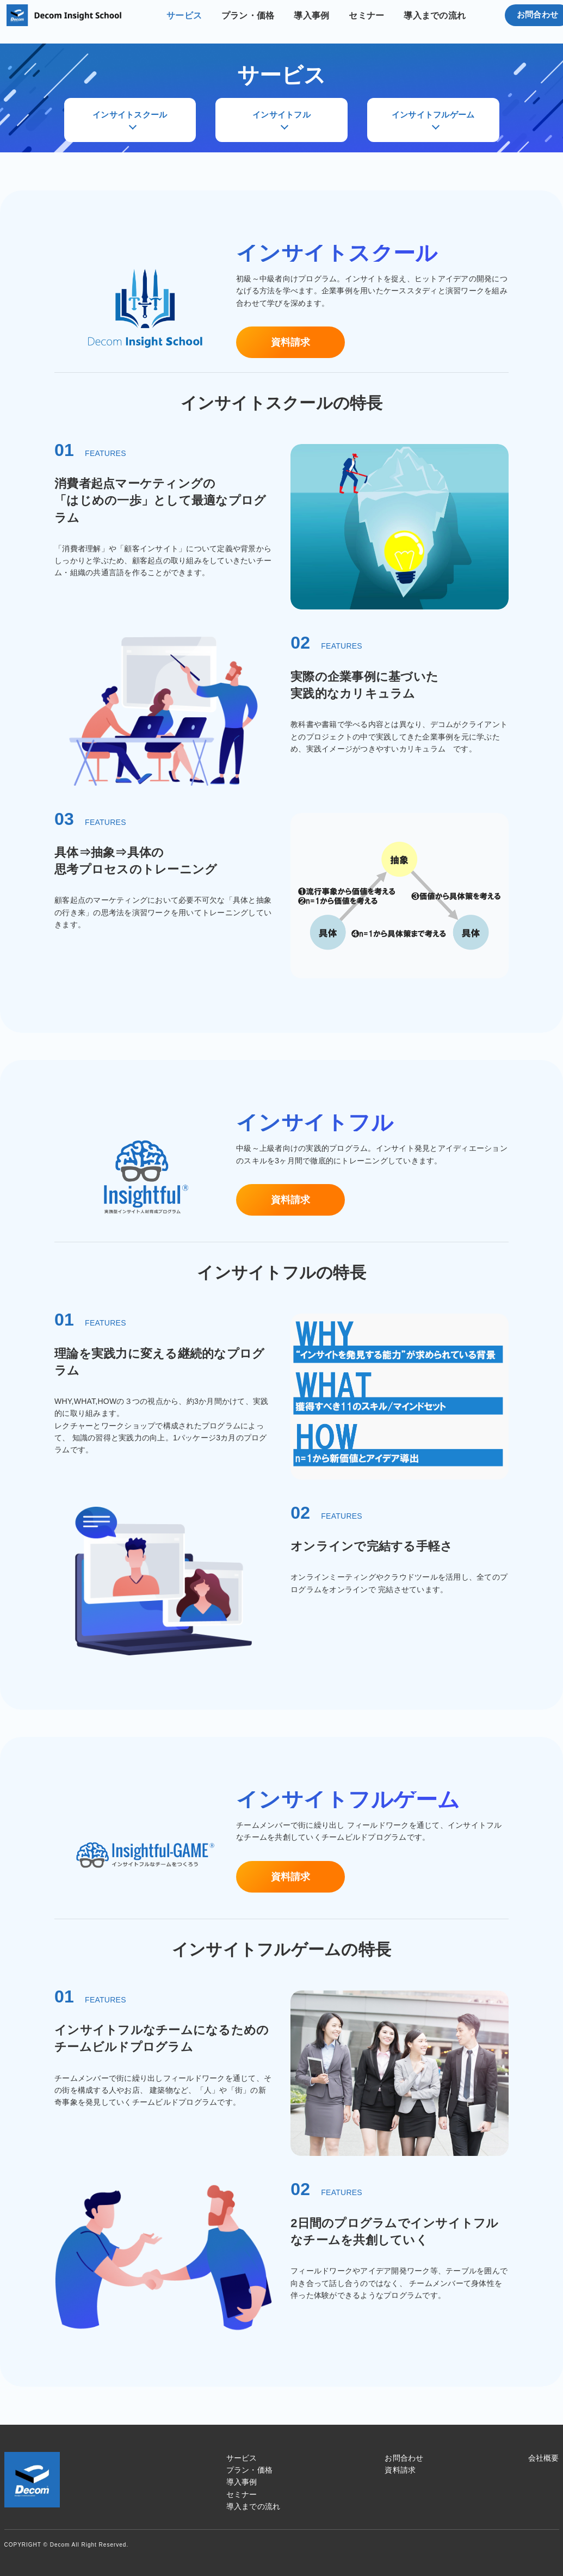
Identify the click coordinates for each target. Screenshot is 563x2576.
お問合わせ (404, 2458)
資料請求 (291, 342)
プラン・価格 (248, 15)
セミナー (366, 15)
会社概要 (543, 2458)
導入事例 (311, 15)
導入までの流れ (435, 15)
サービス (184, 15)
